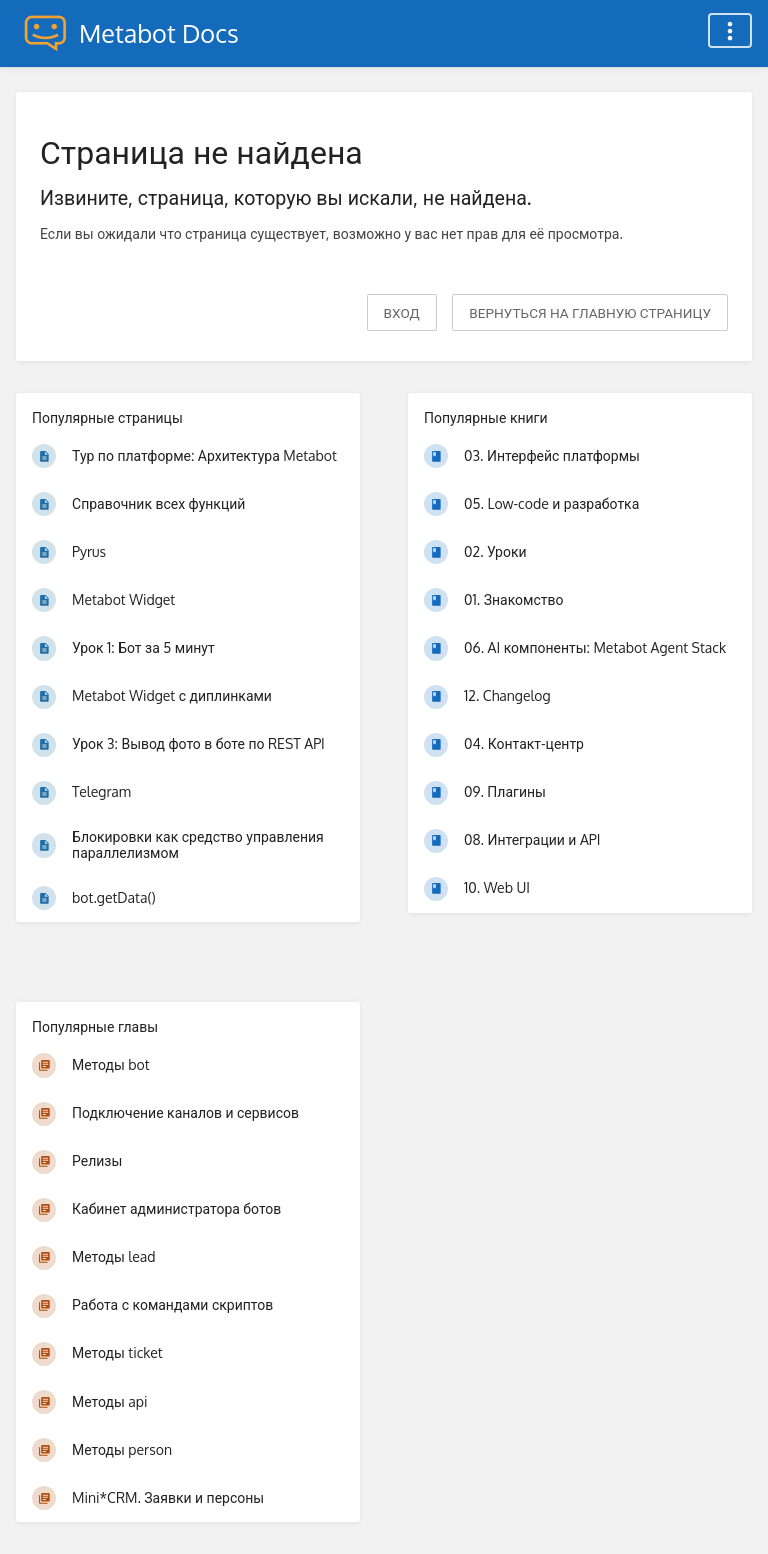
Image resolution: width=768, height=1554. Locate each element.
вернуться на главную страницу (590, 312)
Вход (402, 312)
